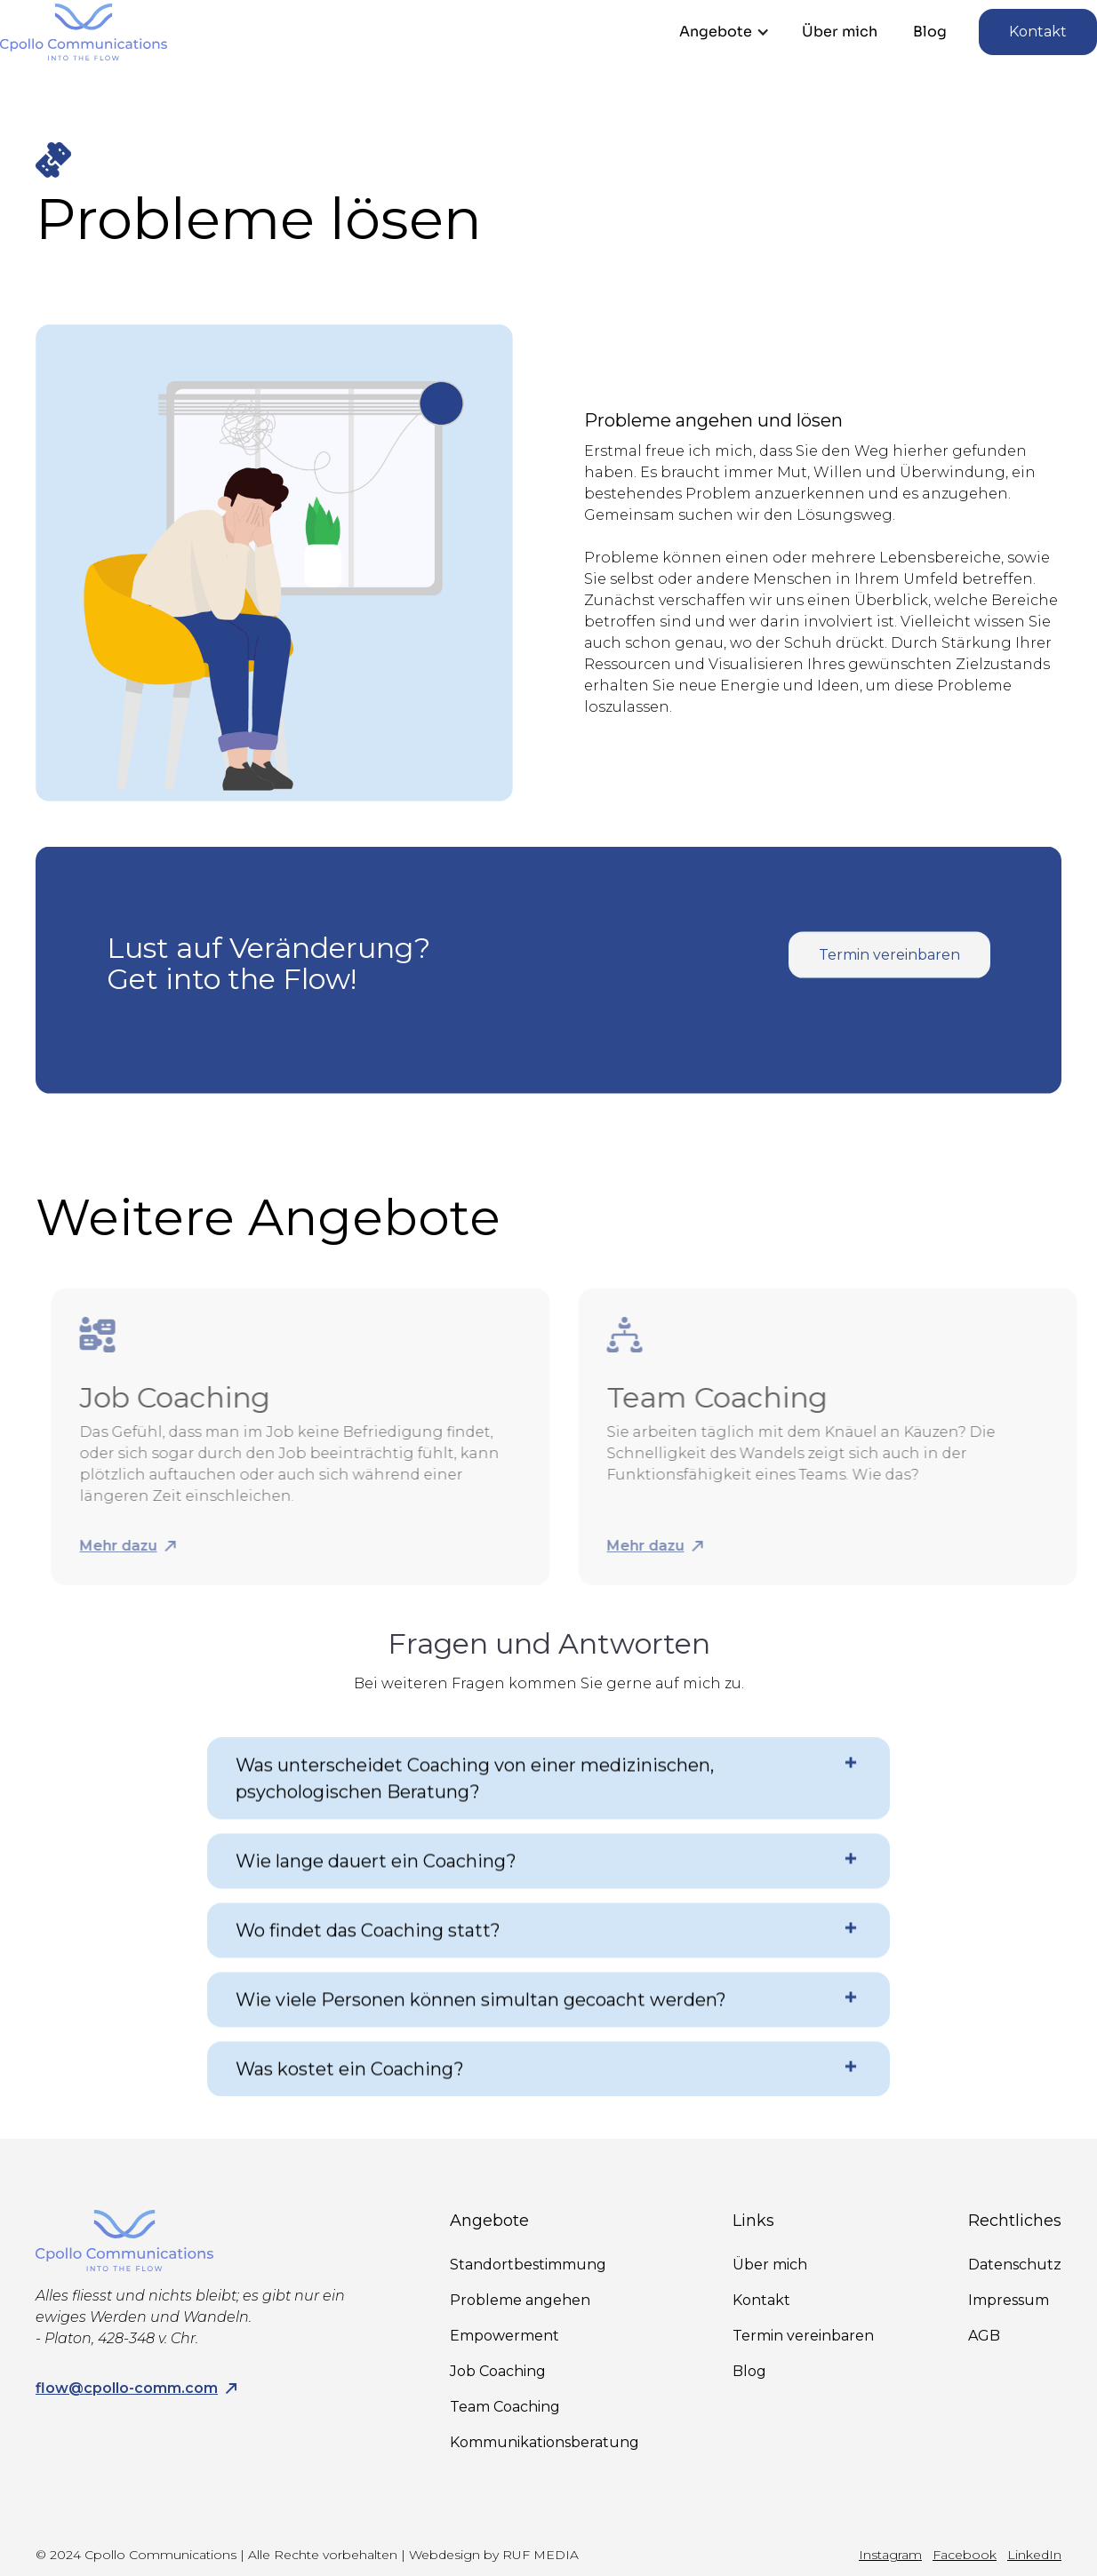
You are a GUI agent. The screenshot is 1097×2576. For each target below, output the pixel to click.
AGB (984, 2335)
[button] (724, 32)
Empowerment (504, 2335)
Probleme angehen (520, 2300)
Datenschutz (1014, 2264)
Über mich (839, 31)
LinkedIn (1034, 2555)
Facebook (965, 2555)
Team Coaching (505, 2406)
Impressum (1008, 2300)
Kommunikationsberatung (544, 2442)
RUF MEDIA (540, 2555)
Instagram (890, 2555)
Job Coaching (498, 2371)
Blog (930, 31)
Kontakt (1038, 31)
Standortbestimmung (528, 2264)
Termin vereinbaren (889, 969)
